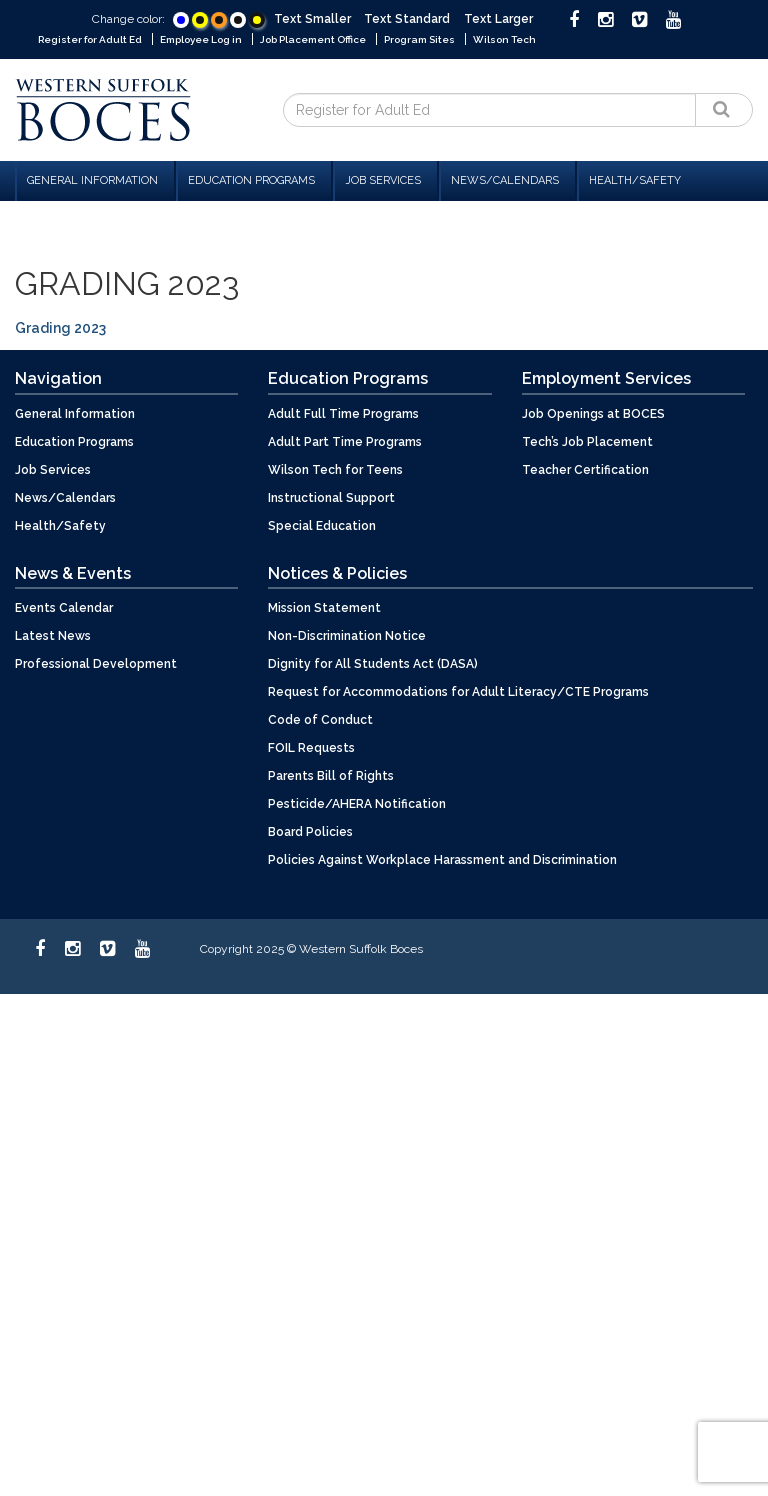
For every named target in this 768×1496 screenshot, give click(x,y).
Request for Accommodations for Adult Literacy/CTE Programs (458, 692)
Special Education (322, 526)
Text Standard (407, 19)
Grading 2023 (60, 328)
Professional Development (96, 664)
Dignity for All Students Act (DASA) (373, 664)
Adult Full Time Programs (343, 414)
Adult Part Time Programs (345, 442)
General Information (95, 180)
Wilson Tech (504, 39)
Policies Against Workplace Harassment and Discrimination (442, 860)
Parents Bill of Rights (331, 776)
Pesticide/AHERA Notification (357, 804)
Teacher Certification (585, 470)
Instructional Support (331, 498)
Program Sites (419, 39)
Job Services (386, 180)
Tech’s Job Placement (587, 442)
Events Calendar (64, 608)
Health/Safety (635, 180)
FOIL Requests (311, 748)
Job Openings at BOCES (593, 414)
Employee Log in (201, 39)
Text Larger (498, 19)
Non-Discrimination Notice (347, 636)
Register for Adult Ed (90, 39)
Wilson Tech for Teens (335, 470)
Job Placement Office (313, 39)
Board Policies (310, 832)
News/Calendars (508, 180)
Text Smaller (312, 19)
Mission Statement (324, 608)
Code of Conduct (320, 720)
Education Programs (254, 180)
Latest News (53, 636)
